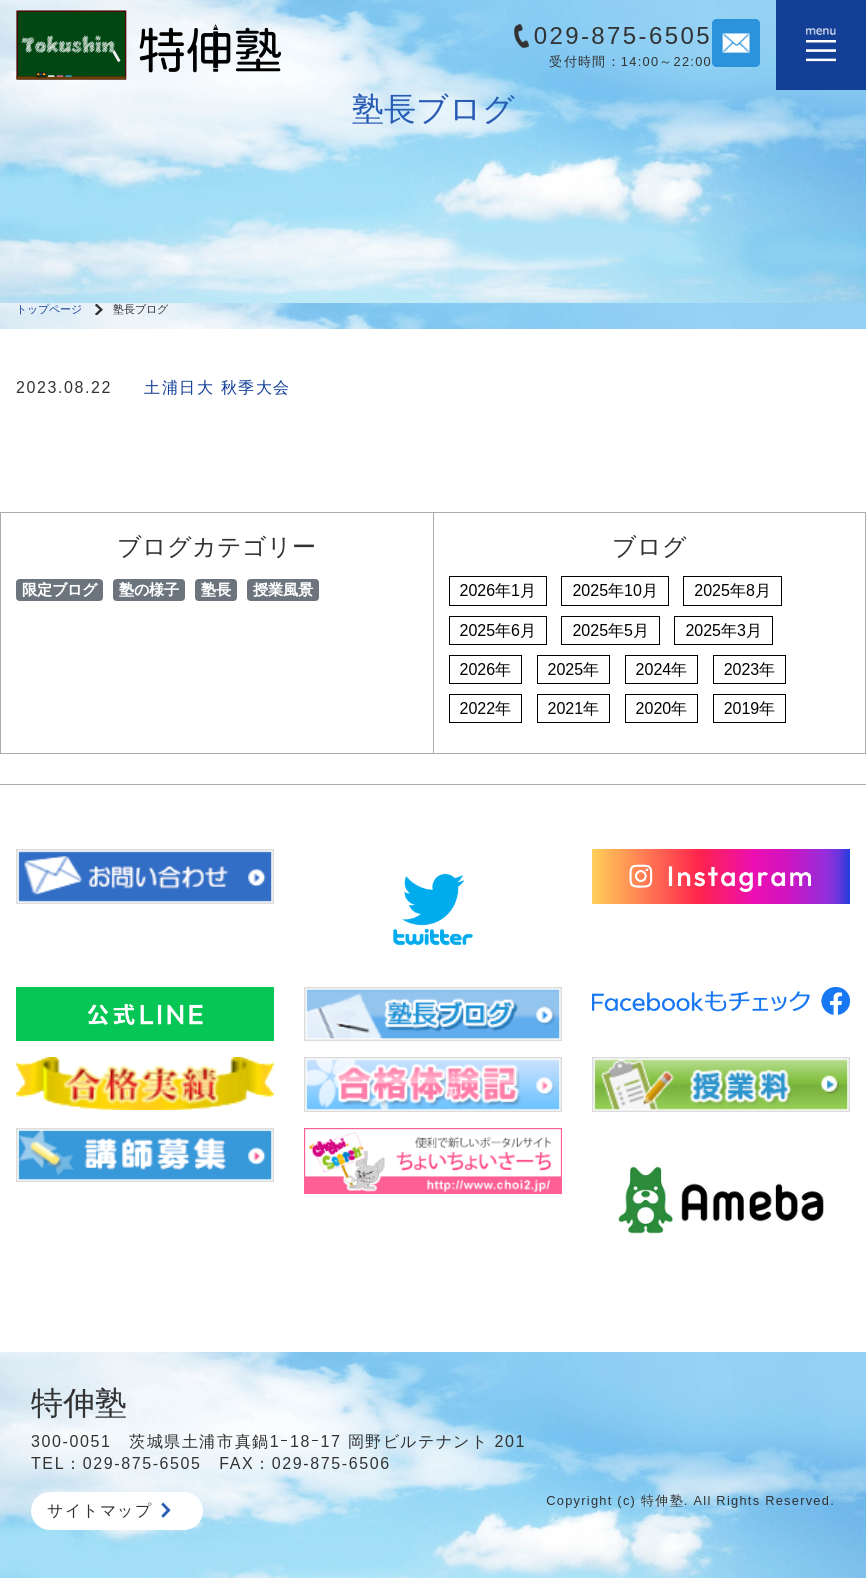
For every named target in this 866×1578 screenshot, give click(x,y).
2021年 (574, 708)
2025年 (574, 669)
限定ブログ (59, 589)
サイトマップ (109, 1510)
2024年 (662, 669)
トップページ (49, 309)
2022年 (486, 708)
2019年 (750, 708)
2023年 (750, 669)
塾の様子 (149, 589)
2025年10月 (614, 590)
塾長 (216, 589)
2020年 (662, 708)
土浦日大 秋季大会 (217, 387)
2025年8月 (732, 590)
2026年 (486, 669)
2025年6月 (498, 630)
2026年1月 (498, 590)
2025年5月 (610, 630)
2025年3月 (723, 630)
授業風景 (283, 589)
